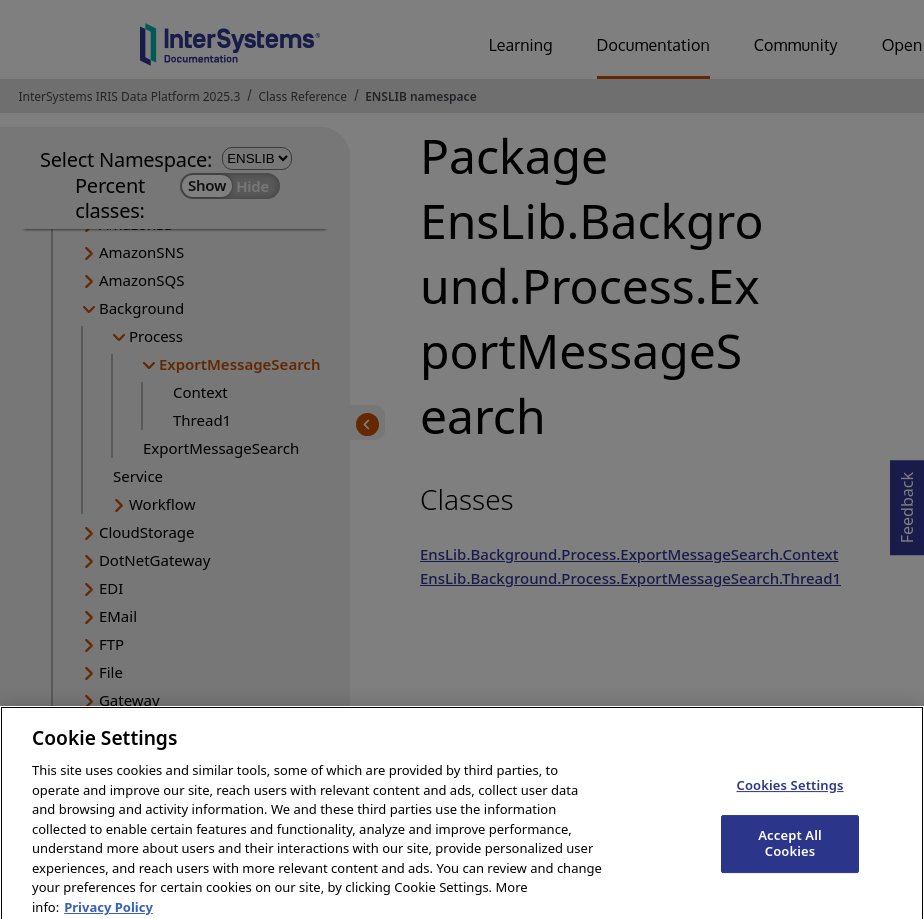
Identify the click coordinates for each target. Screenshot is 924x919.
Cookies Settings (790, 795)
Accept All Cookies (790, 853)
